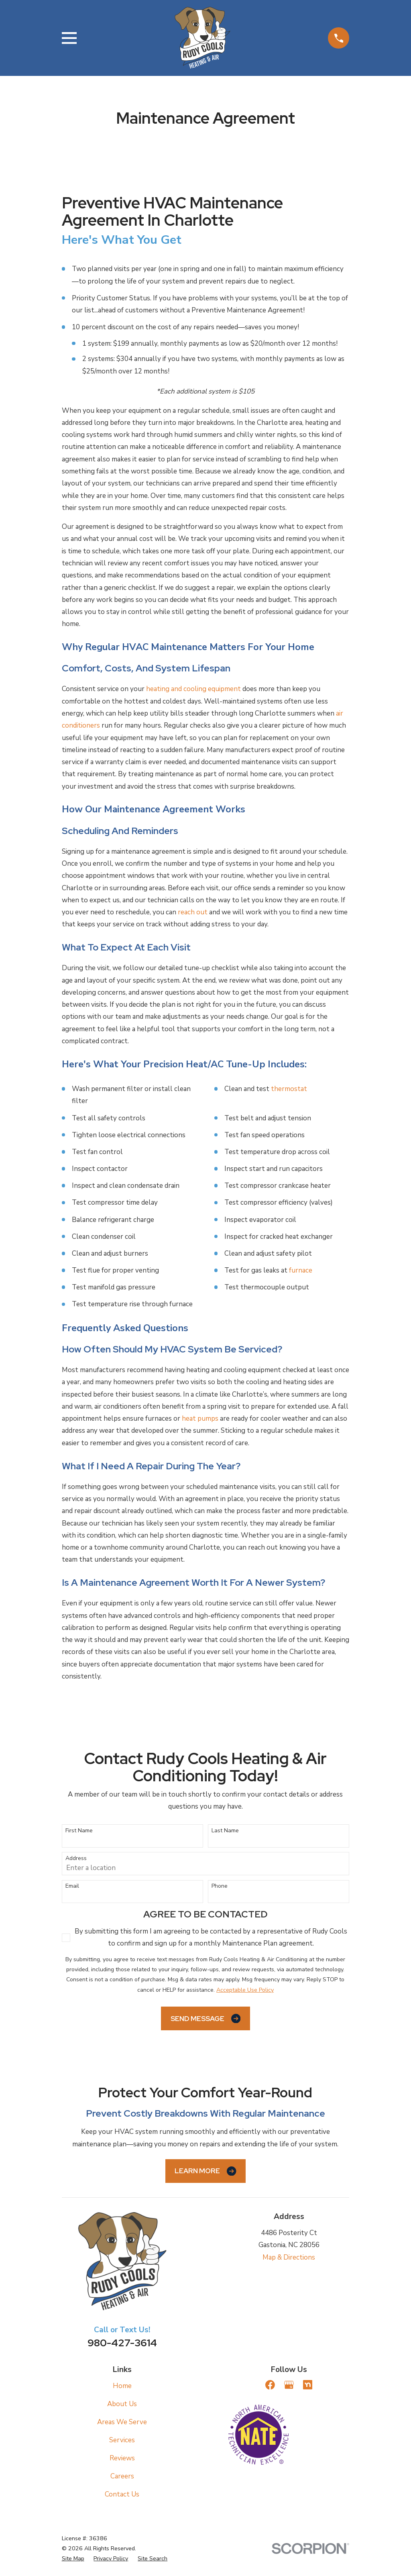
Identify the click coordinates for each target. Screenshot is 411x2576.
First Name (79, 1830)
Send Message (205, 2018)
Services (122, 2440)
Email (72, 1886)
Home (122, 2385)
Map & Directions (288, 2257)
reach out (193, 912)
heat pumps (200, 1418)
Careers (122, 2476)
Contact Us (122, 2494)
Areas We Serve (122, 2422)
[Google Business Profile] (289, 2385)
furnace (300, 1270)
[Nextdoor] (308, 2385)
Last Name (225, 1830)
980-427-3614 (122, 2343)
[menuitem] (73, 2559)
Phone (220, 1886)
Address (76, 1858)
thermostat (289, 1088)
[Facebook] (270, 2385)
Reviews (122, 2458)
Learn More (205, 2171)
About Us (122, 2404)
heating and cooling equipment (193, 688)
